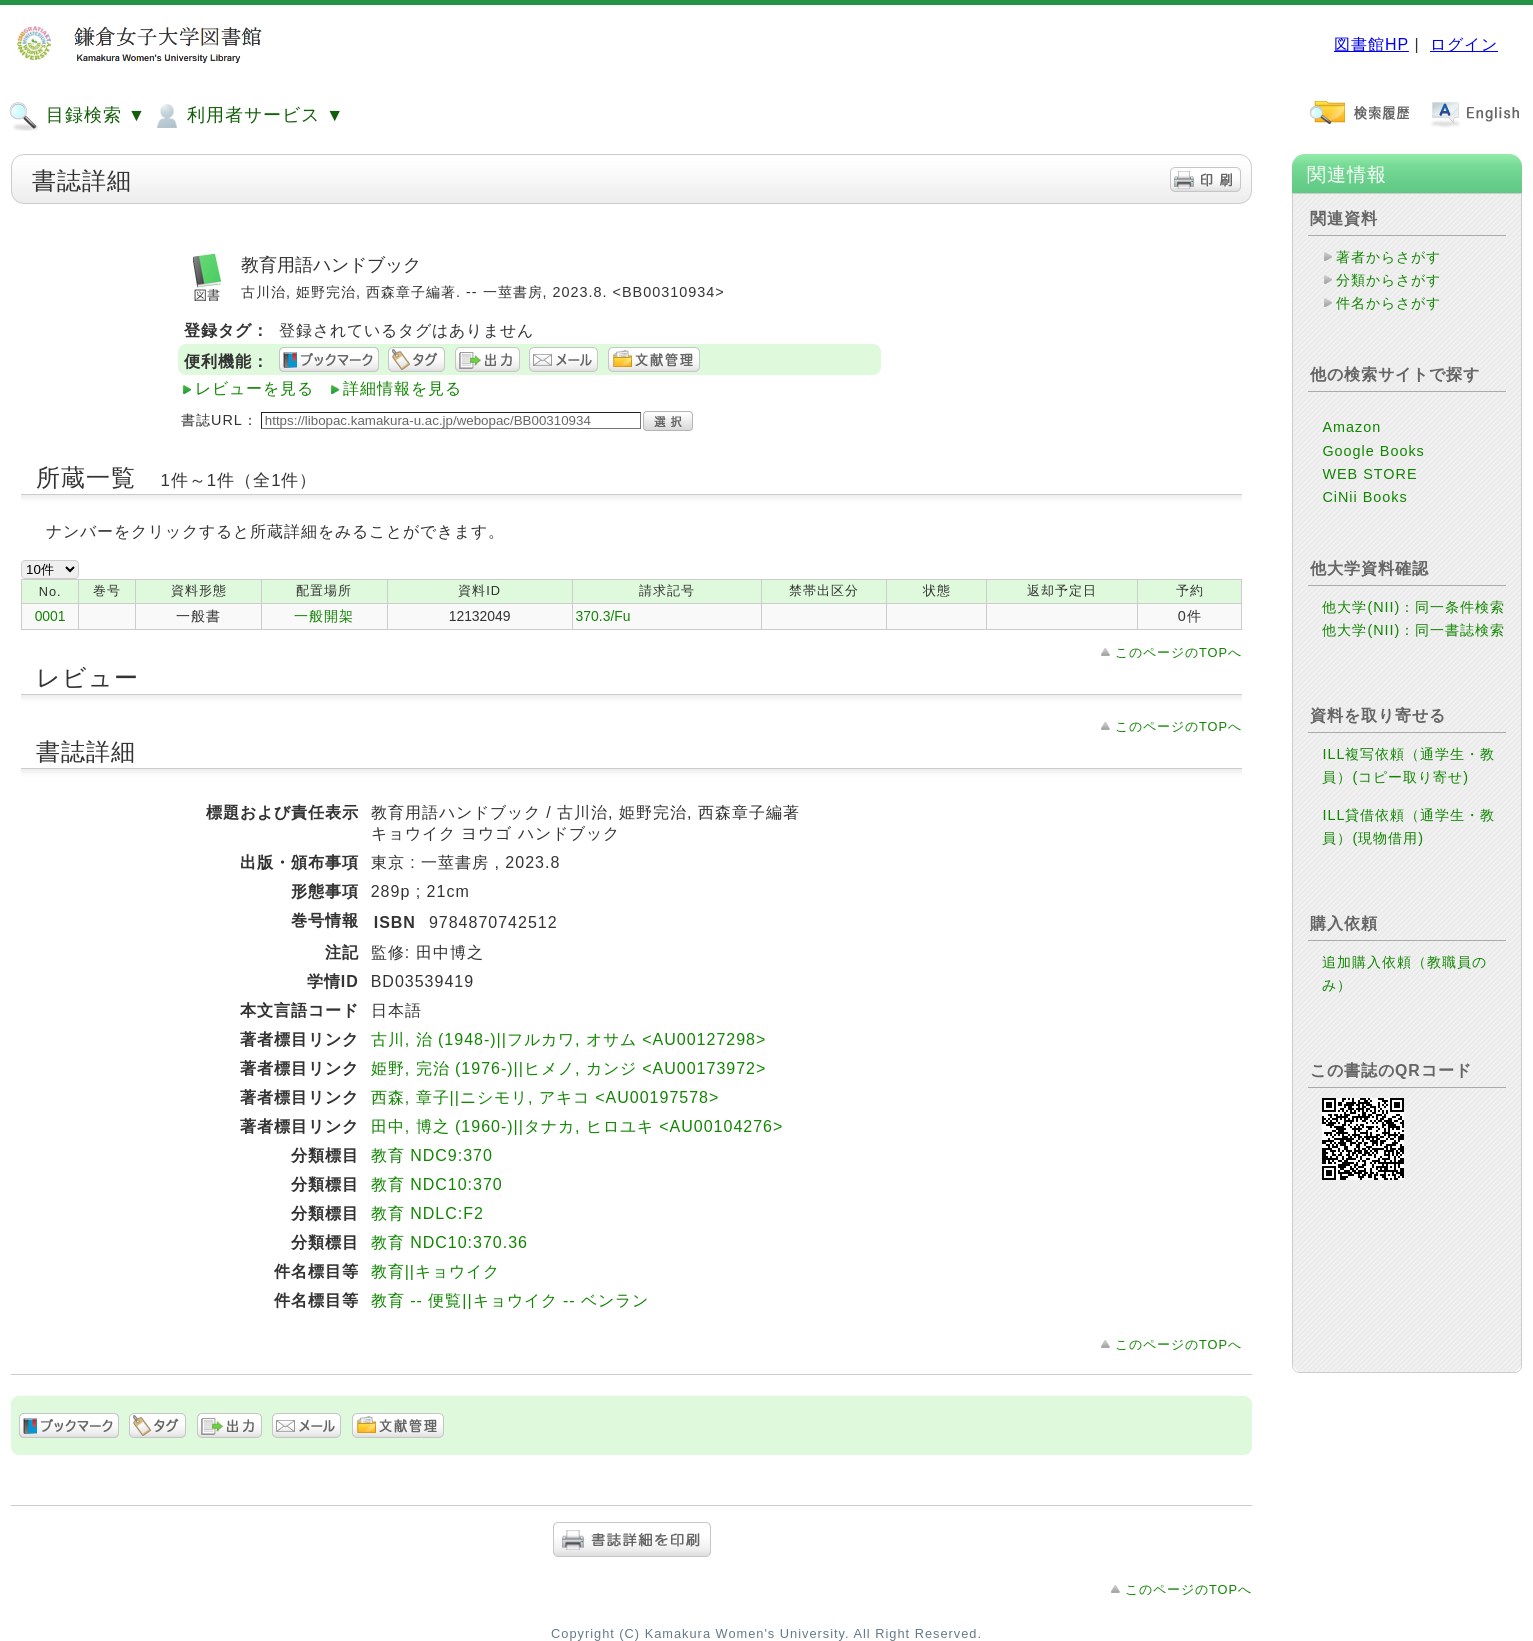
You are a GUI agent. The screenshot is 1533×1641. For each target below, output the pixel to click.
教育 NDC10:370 (437, 1184)
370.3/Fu (603, 616)
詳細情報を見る (402, 388)
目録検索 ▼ (77, 116)
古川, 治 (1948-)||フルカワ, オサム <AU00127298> (569, 1039)
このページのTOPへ (1178, 652)
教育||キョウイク (435, 1271)
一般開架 (324, 616)
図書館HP (1371, 44)
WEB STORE (1369, 474)
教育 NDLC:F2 (427, 1213)
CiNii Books (1364, 497)
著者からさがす (1388, 257)
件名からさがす (1388, 303)
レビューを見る (254, 388)
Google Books (1373, 451)
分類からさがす (1388, 280)
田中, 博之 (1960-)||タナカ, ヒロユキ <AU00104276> (577, 1126)
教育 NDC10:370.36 (449, 1242)
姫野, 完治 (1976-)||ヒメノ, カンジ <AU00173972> (569, 1068)
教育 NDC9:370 (432, 1155)
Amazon (1351, 427)
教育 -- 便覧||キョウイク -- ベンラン (510, 1300)
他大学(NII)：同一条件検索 (1413, 607)
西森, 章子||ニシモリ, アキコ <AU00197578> (545, 1097)
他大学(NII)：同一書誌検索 (1413, 630)
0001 (50, 616)
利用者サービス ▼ (247, 116)
